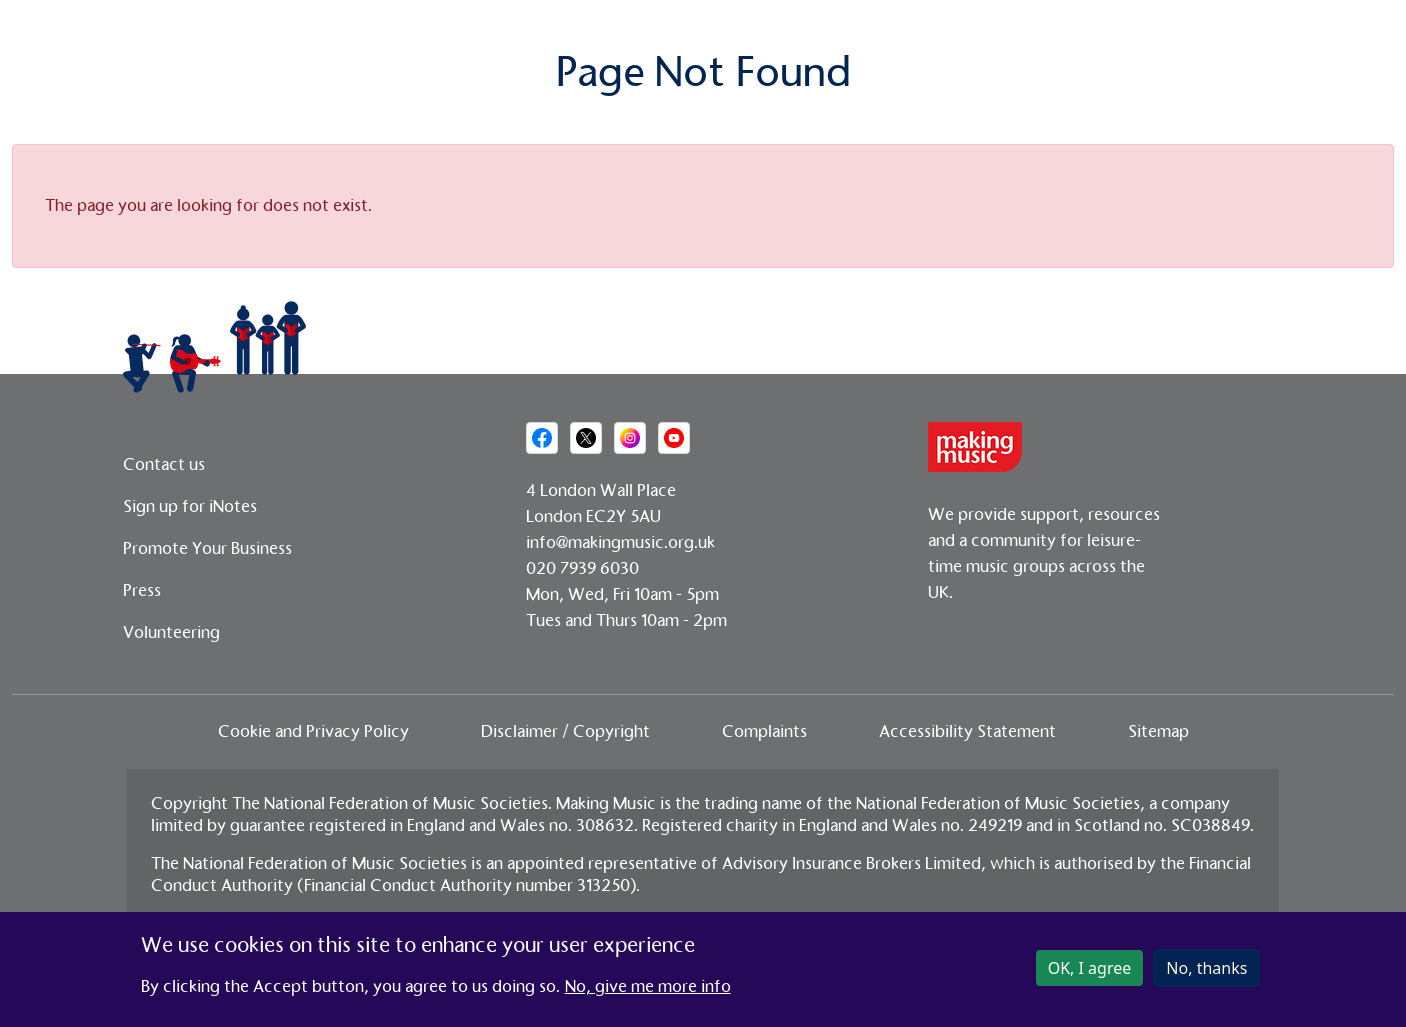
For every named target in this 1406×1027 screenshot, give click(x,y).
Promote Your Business (207, 548)
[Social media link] (542, 438)
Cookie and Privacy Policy (313, 731)
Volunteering (171, 632)
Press (142, 590)
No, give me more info (648, 990)
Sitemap (1158, 731)
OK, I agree (1090, 972)
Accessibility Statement (967, 731)
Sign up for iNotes (190, 506)
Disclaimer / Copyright (565, 731)
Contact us (164, 464)
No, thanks (1206, 972)
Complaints (764, 731)
